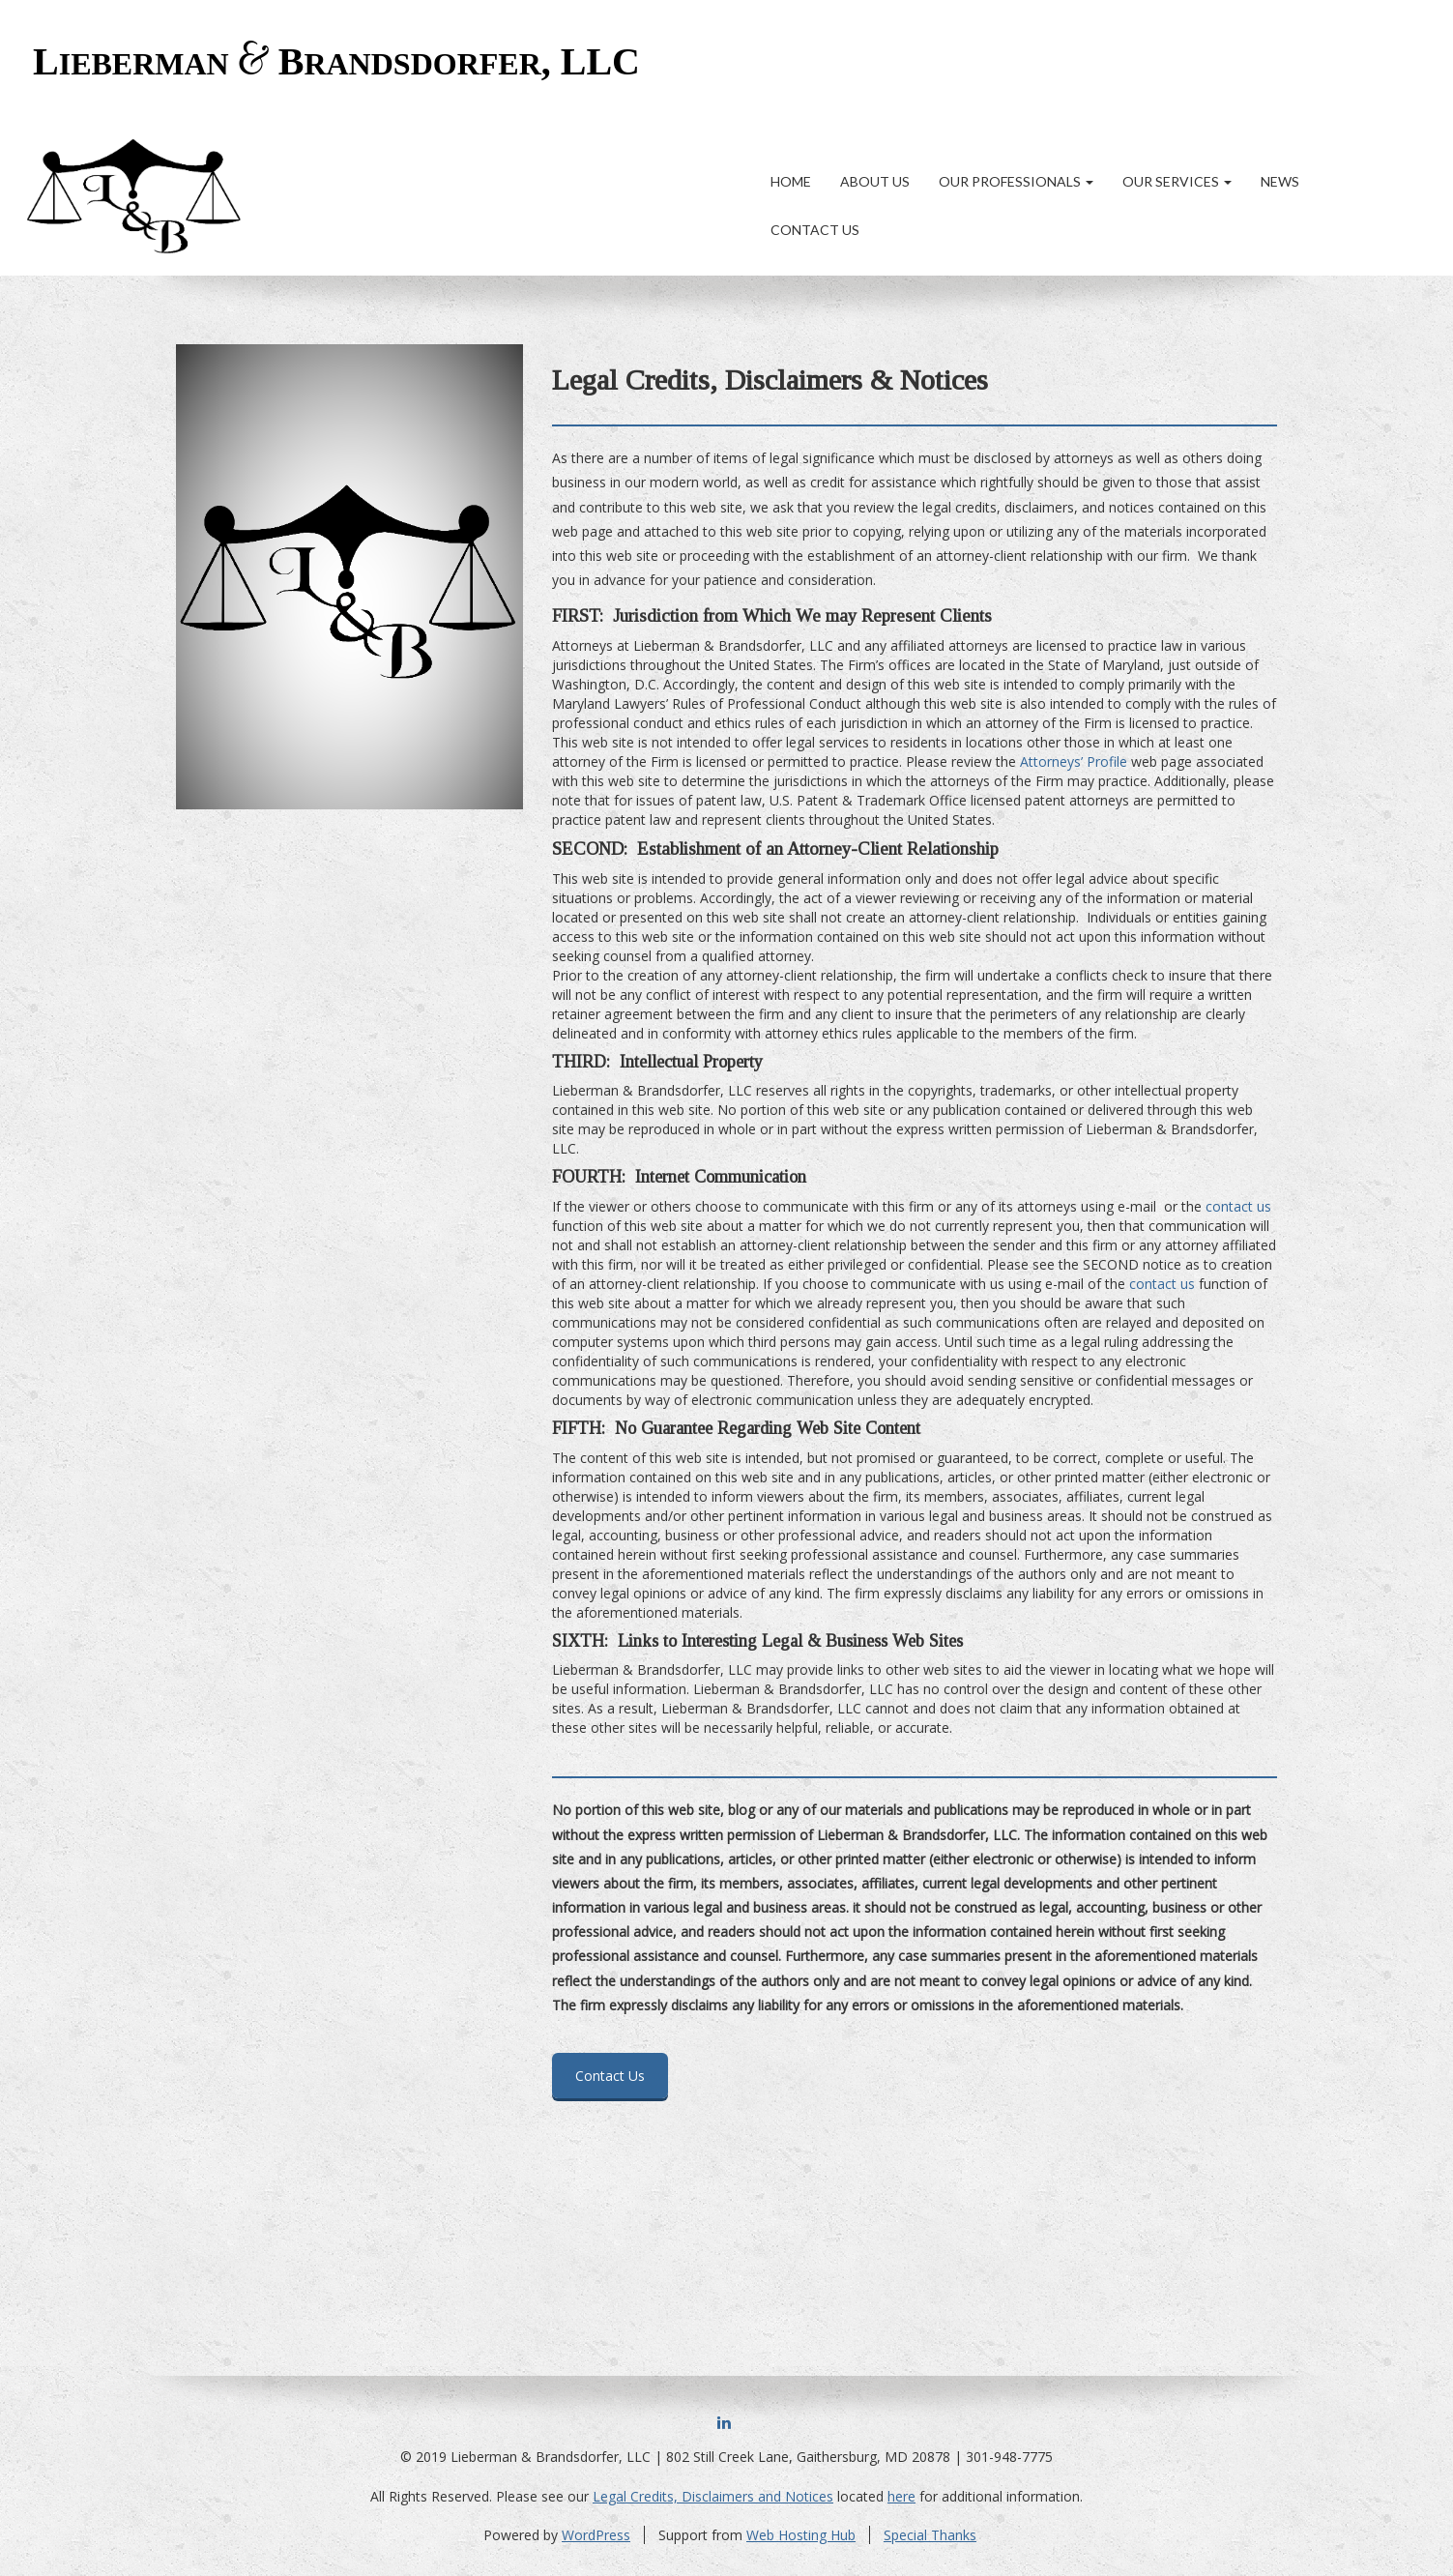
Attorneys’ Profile (1073, 761)
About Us (875, 181)
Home (790, 181)
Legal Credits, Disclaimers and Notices (713, 2496)
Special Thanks (930, 2535)
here (901, 2496)
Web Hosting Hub (801, 2535)
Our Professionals (1016, 181)
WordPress (596, 2535)
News (1280, 181)
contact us (1238, 1206)
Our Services (1177, 181)
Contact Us (814, 229)
